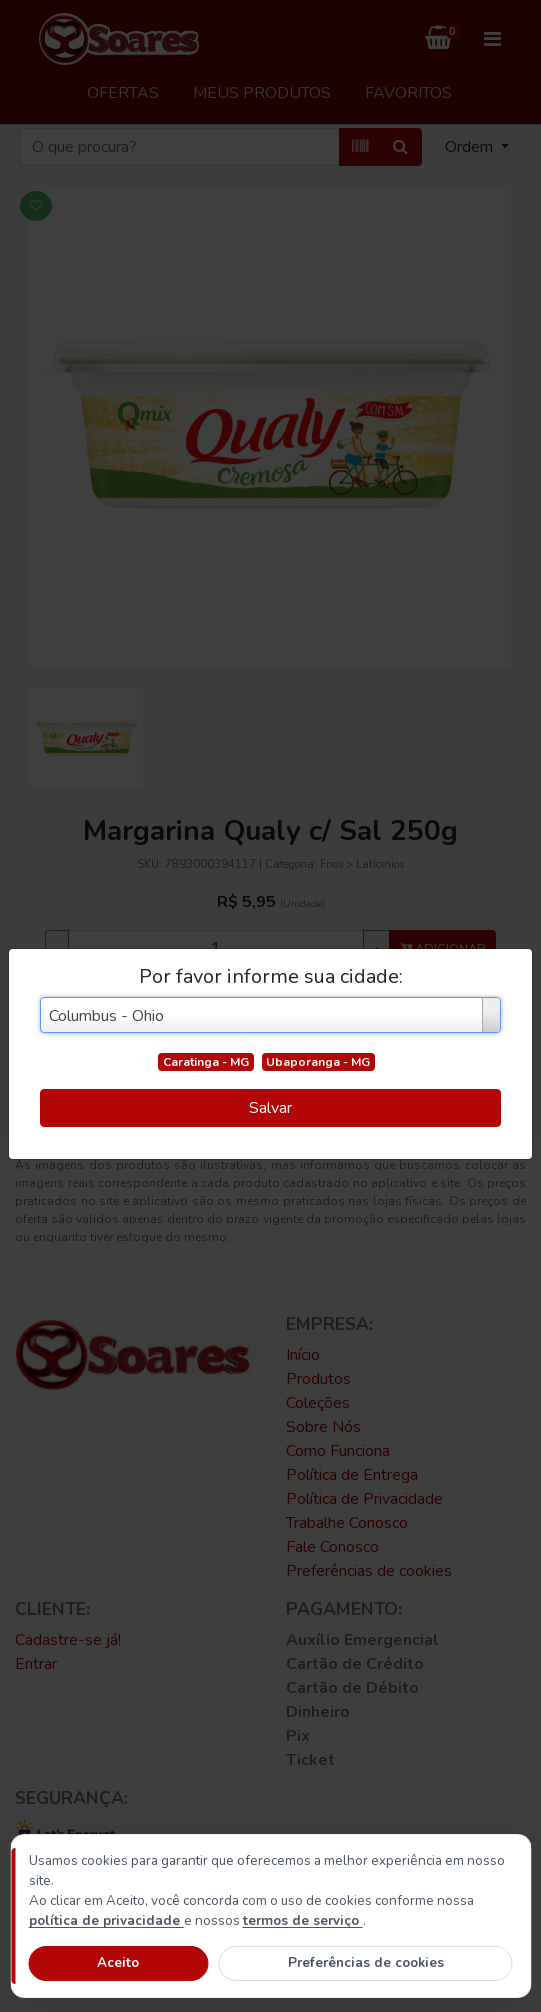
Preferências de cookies (366, 1962)
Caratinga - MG (206, 1062)
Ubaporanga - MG (318, 1062)
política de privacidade (106, 1920)
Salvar (270, 1108)
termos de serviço (303, 1920)
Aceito (118, 1962)
